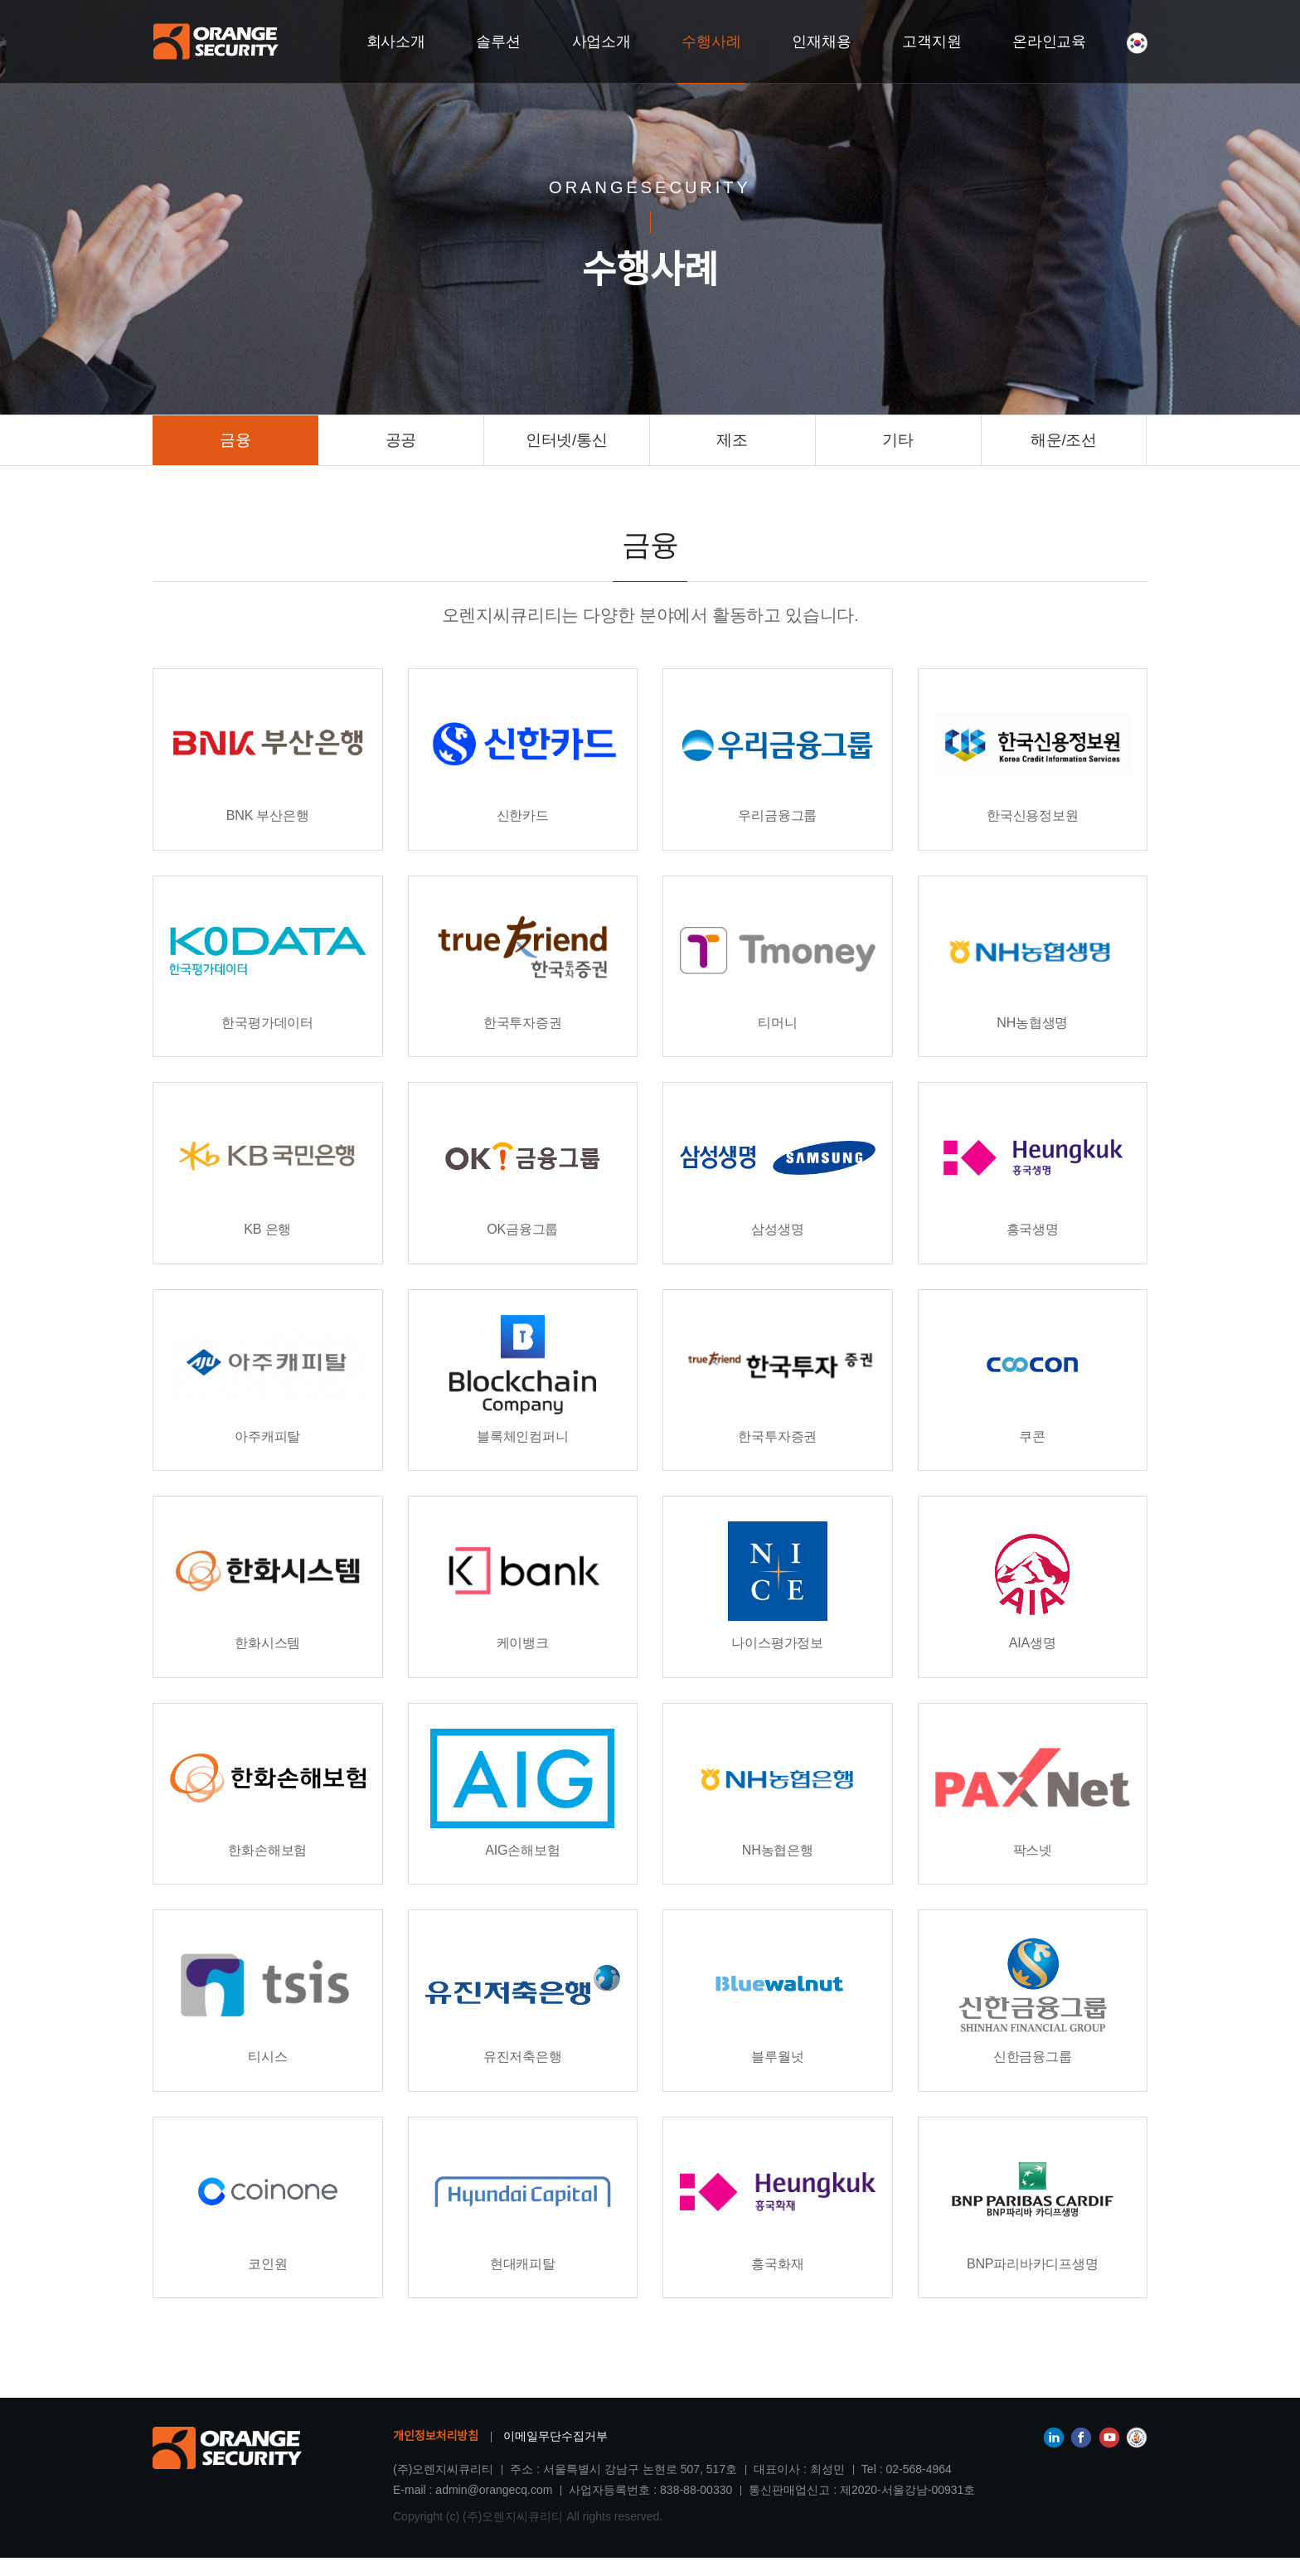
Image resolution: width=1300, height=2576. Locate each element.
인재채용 (822, 41)
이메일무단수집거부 (555, 2454)
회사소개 (395, 41)
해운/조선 (1064, 440)
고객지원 (932, 41)
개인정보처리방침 (435, 2454)
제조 (731, 440)
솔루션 (499, 41)
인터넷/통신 (566, 440)
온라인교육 (1049, 41)
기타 (897, 440)
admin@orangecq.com (493, 2508)
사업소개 (601, 41)
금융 (235, 440)
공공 (401, 440)
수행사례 (711, 41)
